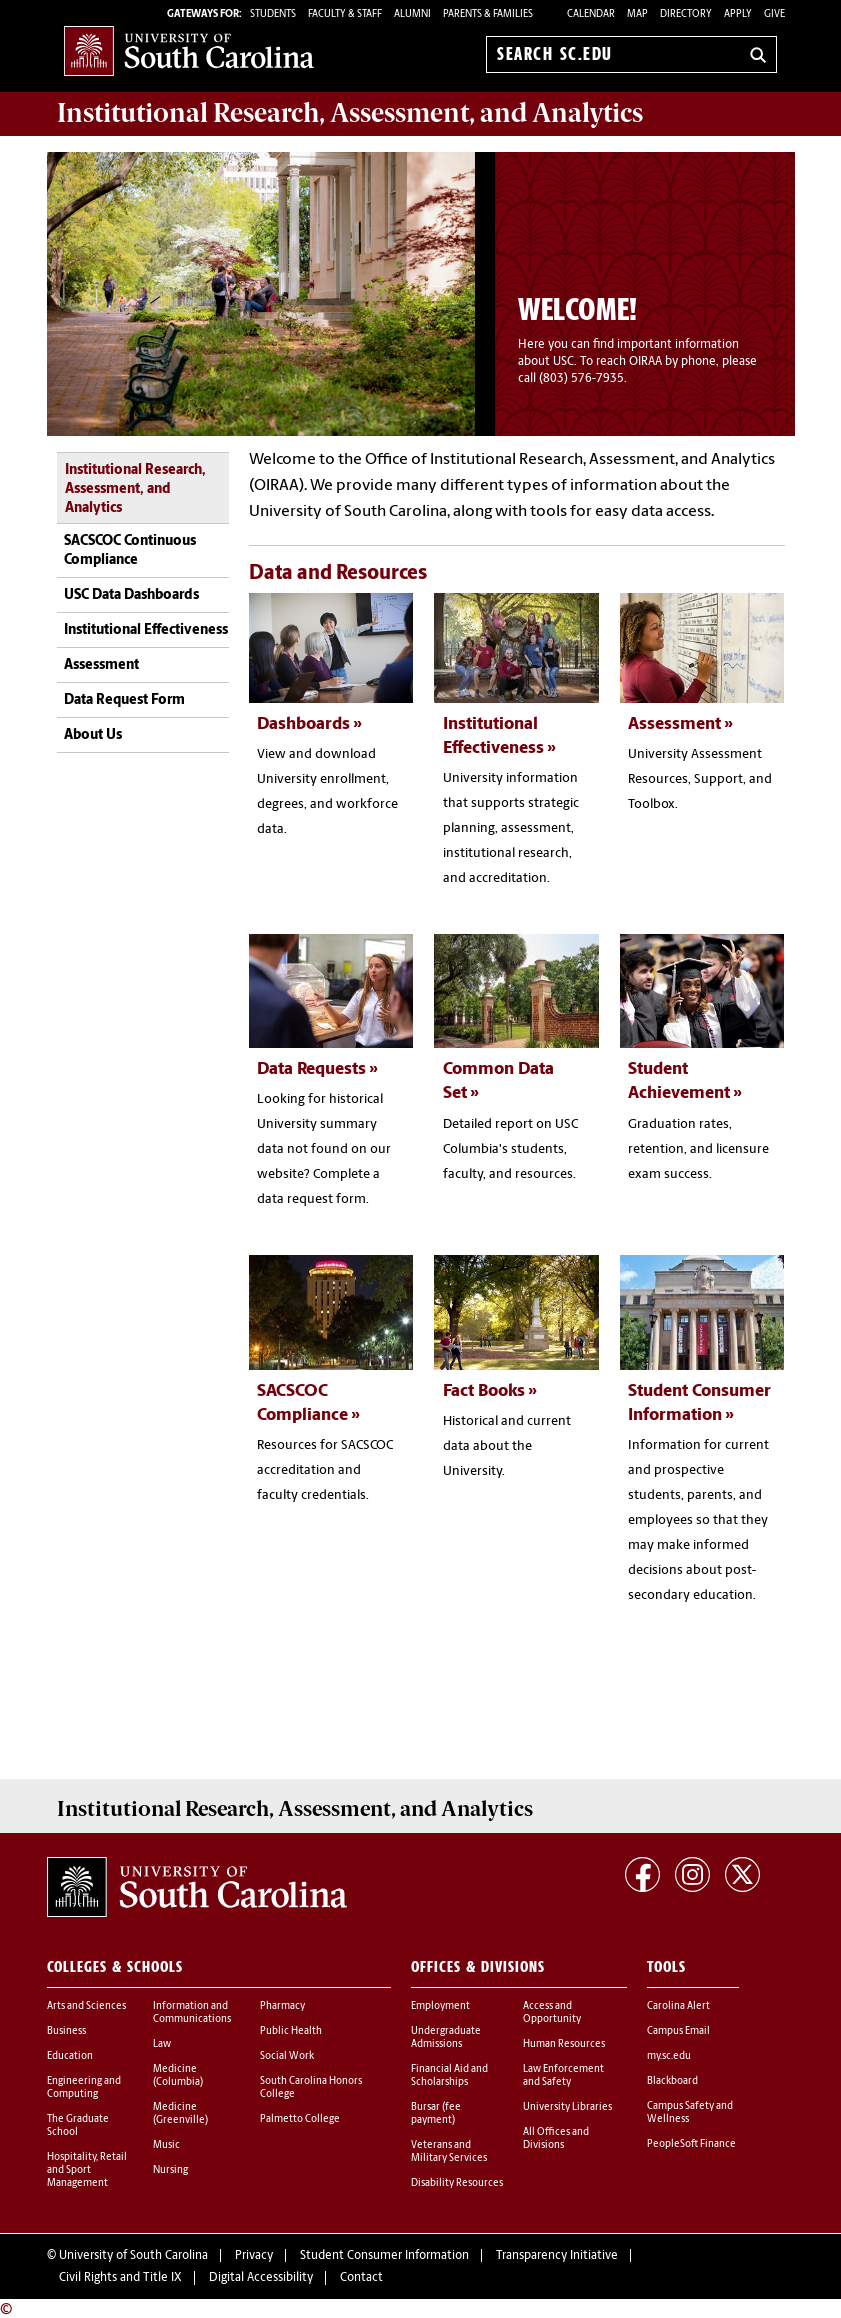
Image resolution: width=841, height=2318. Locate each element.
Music (166, 2141)
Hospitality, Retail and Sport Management (87, 2166)
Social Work (287, 2052)
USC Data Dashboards (131, 595)
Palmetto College (300, 2115)
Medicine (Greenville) (180, 2110)
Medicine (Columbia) (178, 2072)
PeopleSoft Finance (691, 2140)
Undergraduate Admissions (446, 2034)
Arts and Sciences (86, 2002)
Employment (440, 2002)
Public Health (291, 2027)
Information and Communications (192, 2009)
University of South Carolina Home (189, 50)
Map (637, 14)
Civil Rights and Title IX (120, 2275)
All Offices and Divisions (556, 2135)
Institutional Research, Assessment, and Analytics (135, 490)
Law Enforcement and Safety (563, 2072)
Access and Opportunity (552, 2009)
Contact (361, 2275)
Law (162, 2040)
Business (66, 2027)
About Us (93, 735)
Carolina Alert (678, 2002)
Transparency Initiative (557, 2252)
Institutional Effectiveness (146, 630)
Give (774, 14)
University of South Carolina (133, 2252)
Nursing (170, 2166)
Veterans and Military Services (449, 2148)
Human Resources (564, 2040)
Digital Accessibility (261, 2275)
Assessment (101, 665)
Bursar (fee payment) (436, 2110)
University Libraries (567, 2103)
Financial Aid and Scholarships (449, 2072)
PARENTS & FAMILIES (488, 14)
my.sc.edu (669, 2052)
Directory (686, 14)
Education (70, 2052)
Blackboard (672, 2077)
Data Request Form (124, 700)
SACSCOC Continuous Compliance (130, 551)
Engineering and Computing (84, 2084)
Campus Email (678, 2027)
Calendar (591, 14)
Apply (738, 14)
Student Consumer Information (384, 2252)
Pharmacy (282, 2002)
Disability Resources (457, 2179)
